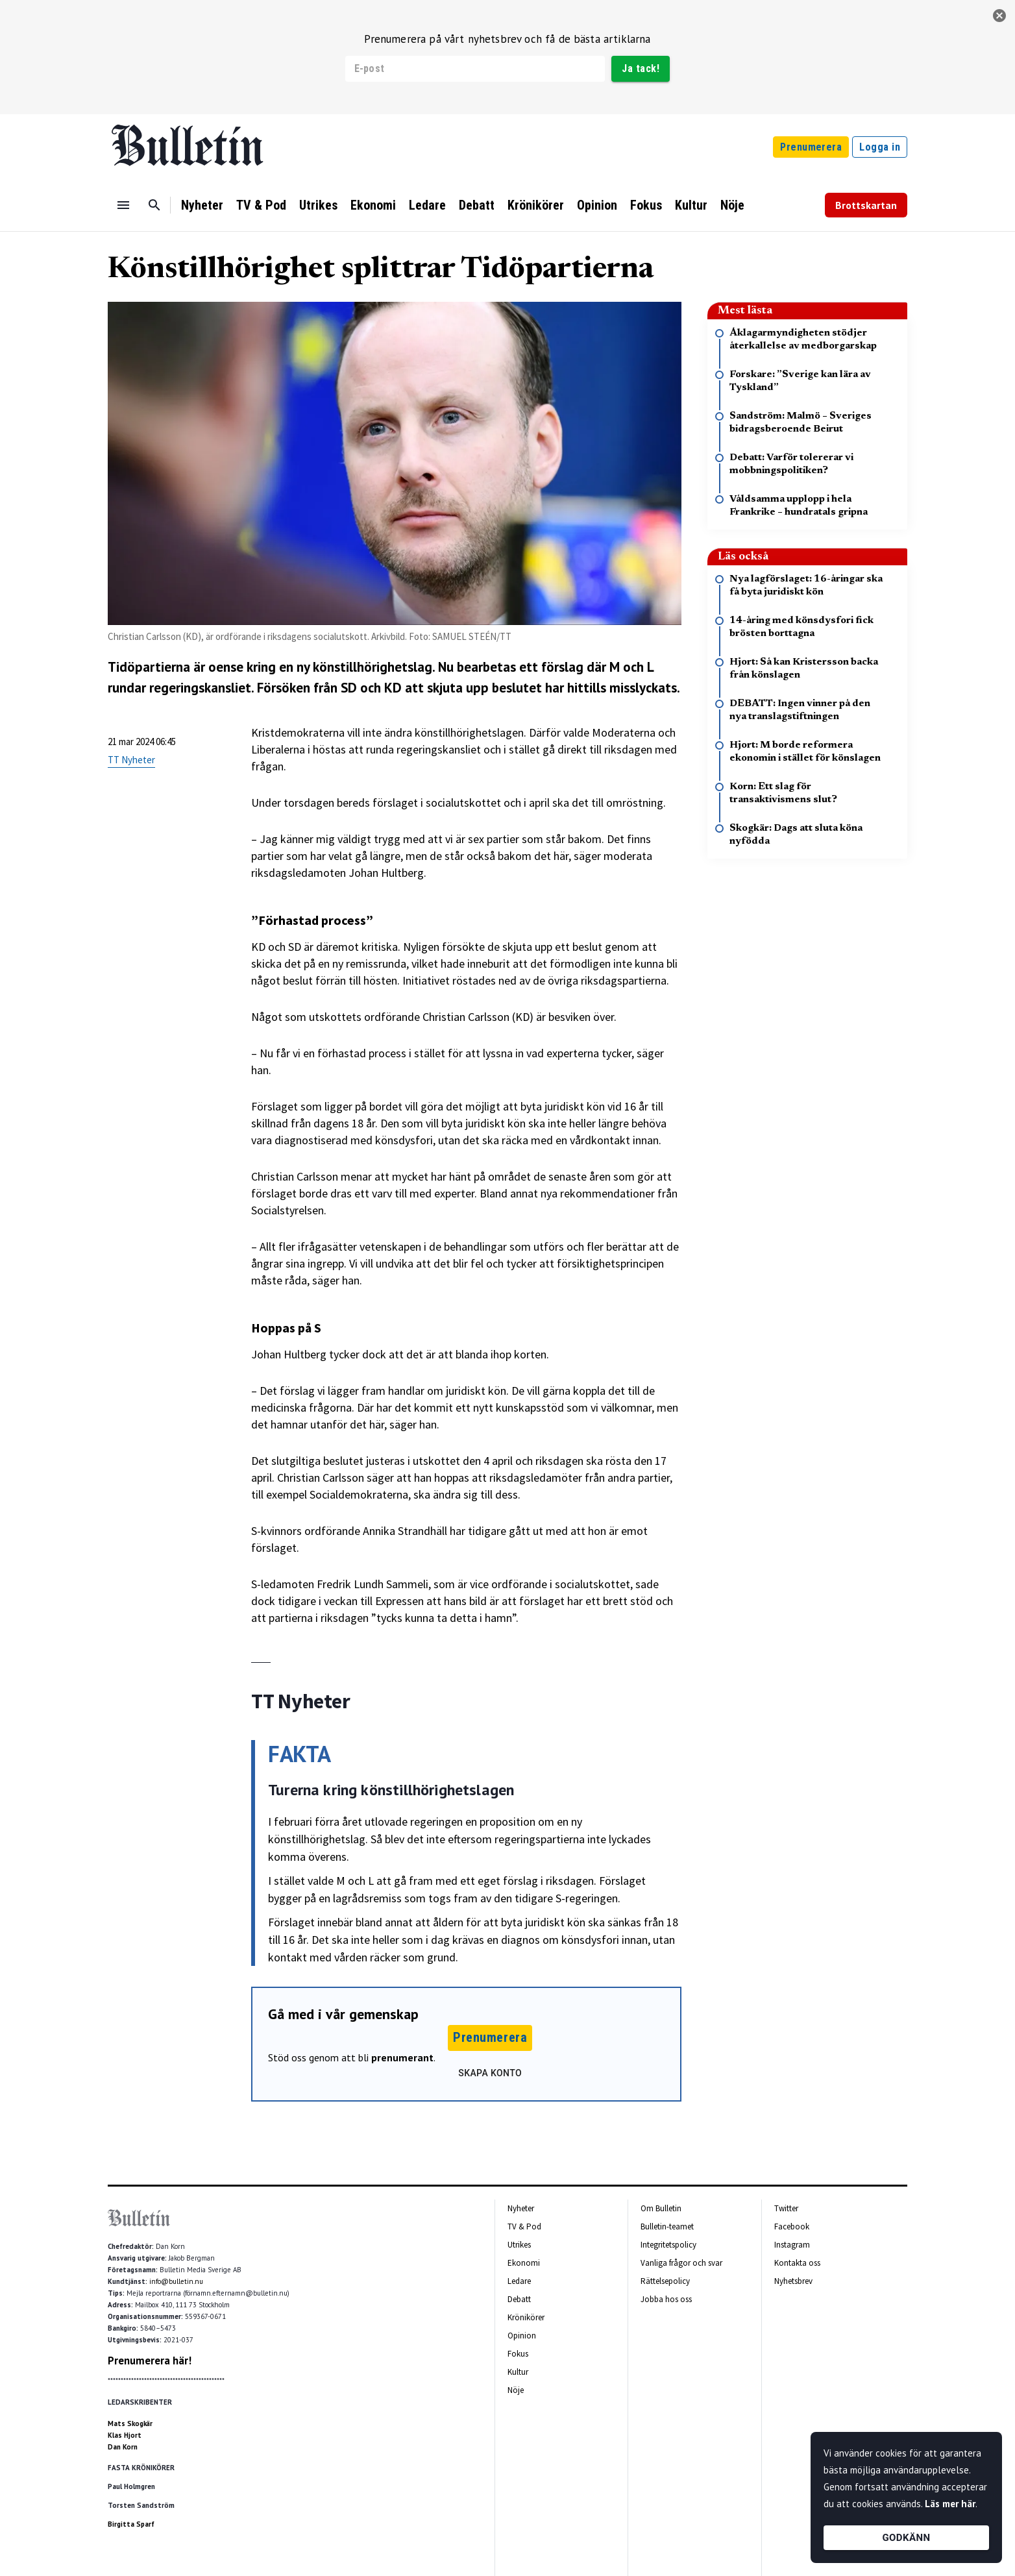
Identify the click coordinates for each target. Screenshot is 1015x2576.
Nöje (732, 205)
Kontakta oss (797, 2262)
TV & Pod (261, 205)
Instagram (792, 2244)
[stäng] (999, 15)
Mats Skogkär (130, 2423)
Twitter (786, 2208)
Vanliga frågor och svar (681, 2262)
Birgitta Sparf (131, 2524)
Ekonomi (373, 205)
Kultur (691, 205)
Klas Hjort (124, 2435)
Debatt (477, 205)
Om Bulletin (661, 2208)
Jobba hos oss (666, 2299)
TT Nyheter (131, 760)
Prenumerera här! (149, 2360)
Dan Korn (123, 2446)
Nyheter (202, 205)
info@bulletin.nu (176, 2281)
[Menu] (123, 205)
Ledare (427, 205)
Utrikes (318, 205)
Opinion (597, 205)
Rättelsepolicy (665, 2281)
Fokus (646, 205)
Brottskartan (866, 205)
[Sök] (154, 205)
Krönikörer (536, 205)
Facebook (791, 2226)
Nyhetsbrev (793, 2281)
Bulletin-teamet (667, 2226)
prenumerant (402, 2057)
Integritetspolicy (668, 2244)
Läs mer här (950, 2503)
